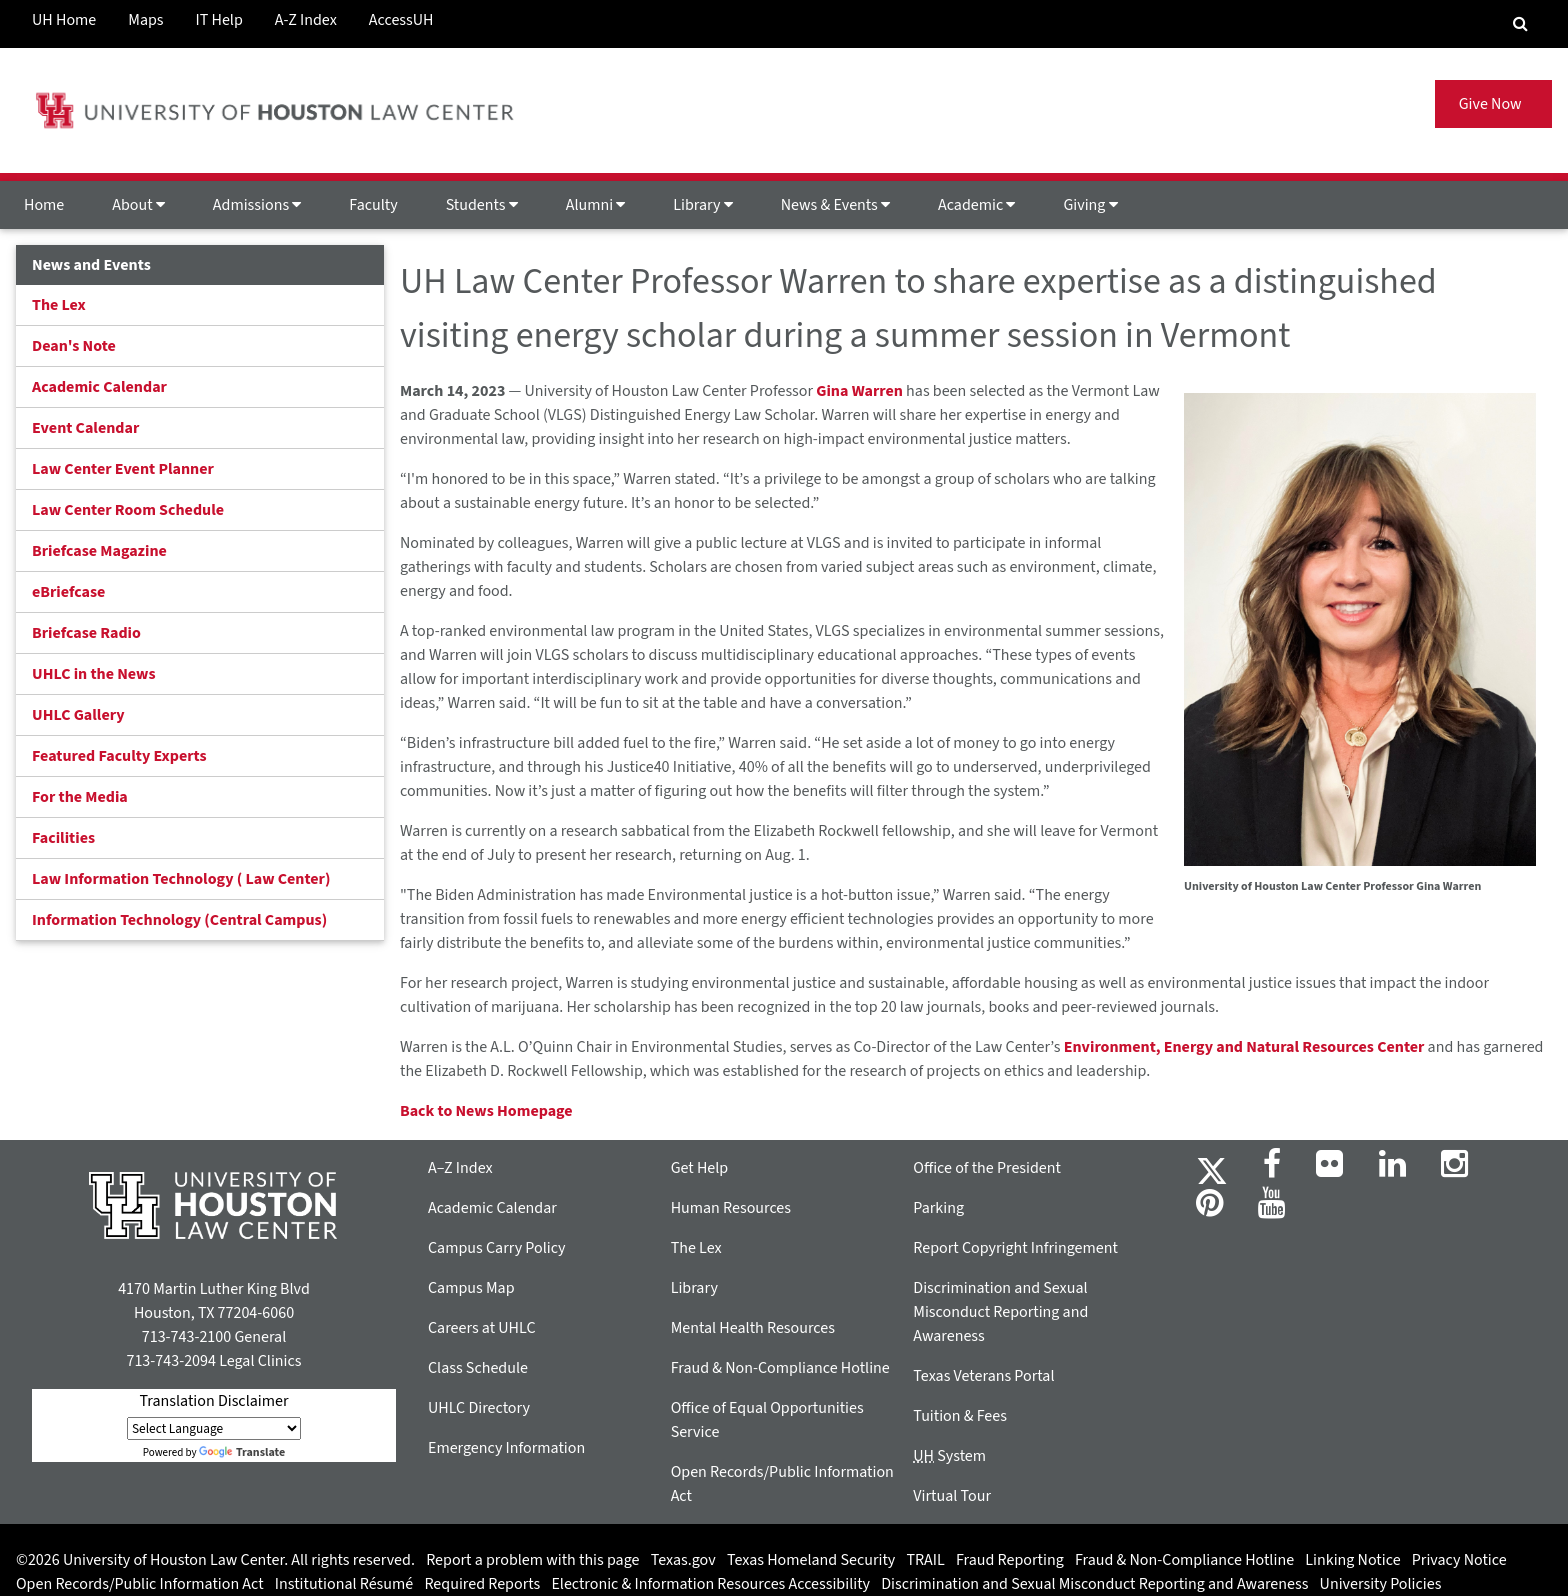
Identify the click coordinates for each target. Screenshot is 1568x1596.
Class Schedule (478, 1368)
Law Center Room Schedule (128, 510)
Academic (976, 205)
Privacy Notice (1459, 1560)
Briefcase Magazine (99, 551)
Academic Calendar (99, 387)
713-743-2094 (170, 1361)
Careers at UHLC (482, 1328)
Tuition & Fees (960, 1416)
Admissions (257, 205)
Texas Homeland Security (811, 1560)
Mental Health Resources (753, 1328)
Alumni (596, 205)
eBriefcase (68, 592)
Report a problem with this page (532, 1560)
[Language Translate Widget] (214, 1428)
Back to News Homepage (486, 1111)
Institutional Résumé (344, 1584)
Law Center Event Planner (123, 469)
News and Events (91, 265)
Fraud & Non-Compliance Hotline (780, 1368)
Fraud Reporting (1010, 1560)
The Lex (59, 305)
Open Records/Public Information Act (140, 1584)
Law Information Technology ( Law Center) (181, 879)
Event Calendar (85, 428)
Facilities (63, 838)
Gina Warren (859, 391)
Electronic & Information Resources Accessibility (710, 1584)
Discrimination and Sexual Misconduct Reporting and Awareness (1000, 1312)
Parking (938, 1208)
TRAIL (926, 1560)
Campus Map (471, 1288)
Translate (242, 1452)
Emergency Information (506, 1448)
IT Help (219, 20)
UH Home (64, 20)
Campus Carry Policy (497, 1248)
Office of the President (987, 1168)
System (949, 1456)
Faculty (373, 205)
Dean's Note (74, 346)
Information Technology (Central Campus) (179, 920)
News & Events (835, 205)
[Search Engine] (1520, 24)
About (138, 205)
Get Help (700, 1168)
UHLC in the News (94, 674)
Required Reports (482, 1584)
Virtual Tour (952, 1496)
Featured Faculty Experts (119, 756)
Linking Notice (1352, 1560)
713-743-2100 (186, 1337)
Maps (145, 20)
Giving (1090, 205)
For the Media (80, 797)
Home (44, 205)
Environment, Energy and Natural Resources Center (1244, 1047)
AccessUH (401, 20)
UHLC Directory (479, 1408)
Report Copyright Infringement (1015, 1248)
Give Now (1493, 104)
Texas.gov (683, 1560)
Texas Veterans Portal (983, 1376)
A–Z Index (460, 1168)
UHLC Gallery (78, 715)
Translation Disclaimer (213, 1401)
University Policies (1381, 1584)
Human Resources (731, 1208)
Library (702, 205)
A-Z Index (306, 20)
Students (482, 205)
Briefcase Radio (86, 633)
